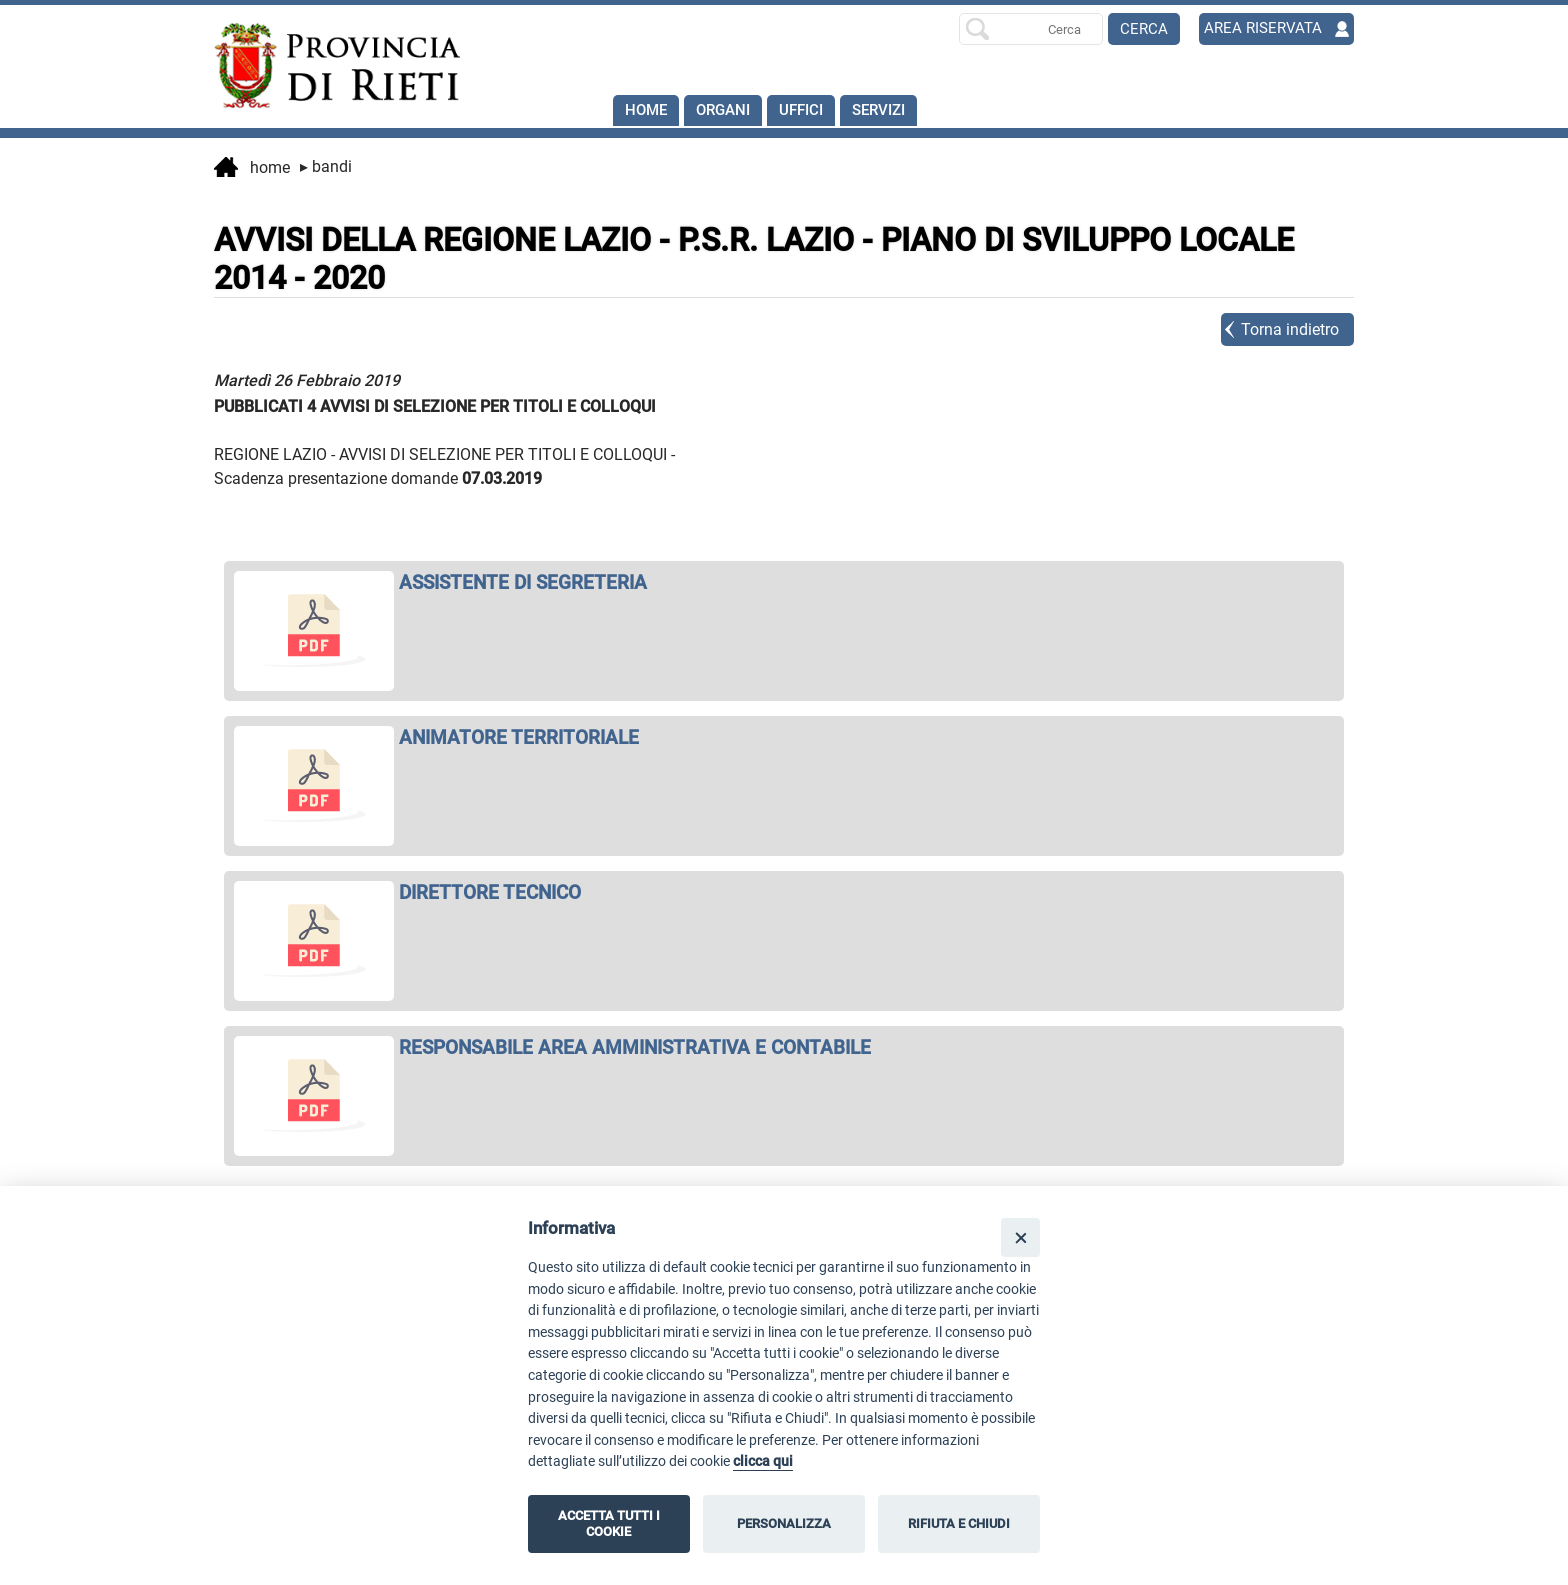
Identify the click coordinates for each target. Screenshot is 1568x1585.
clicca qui (763, 1461)
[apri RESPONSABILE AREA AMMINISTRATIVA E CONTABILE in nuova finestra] (784, 1047)
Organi (728, 110)
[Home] (328, 66)
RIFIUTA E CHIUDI (959, 1523)
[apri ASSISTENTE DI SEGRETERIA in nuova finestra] (784, 582)
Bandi (326, 166)
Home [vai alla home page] (252, 169)
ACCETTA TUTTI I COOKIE (609, 1523)
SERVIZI (893, 110)
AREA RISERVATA (1265, 28)
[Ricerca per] (1031, 29)
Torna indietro (1290, 329)
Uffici (811, 110)
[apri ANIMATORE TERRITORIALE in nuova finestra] (784, 737)
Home (647, 110)
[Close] (1020, 1237)
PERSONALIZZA (784, 1523)
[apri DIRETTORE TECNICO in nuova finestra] (784, 892)
